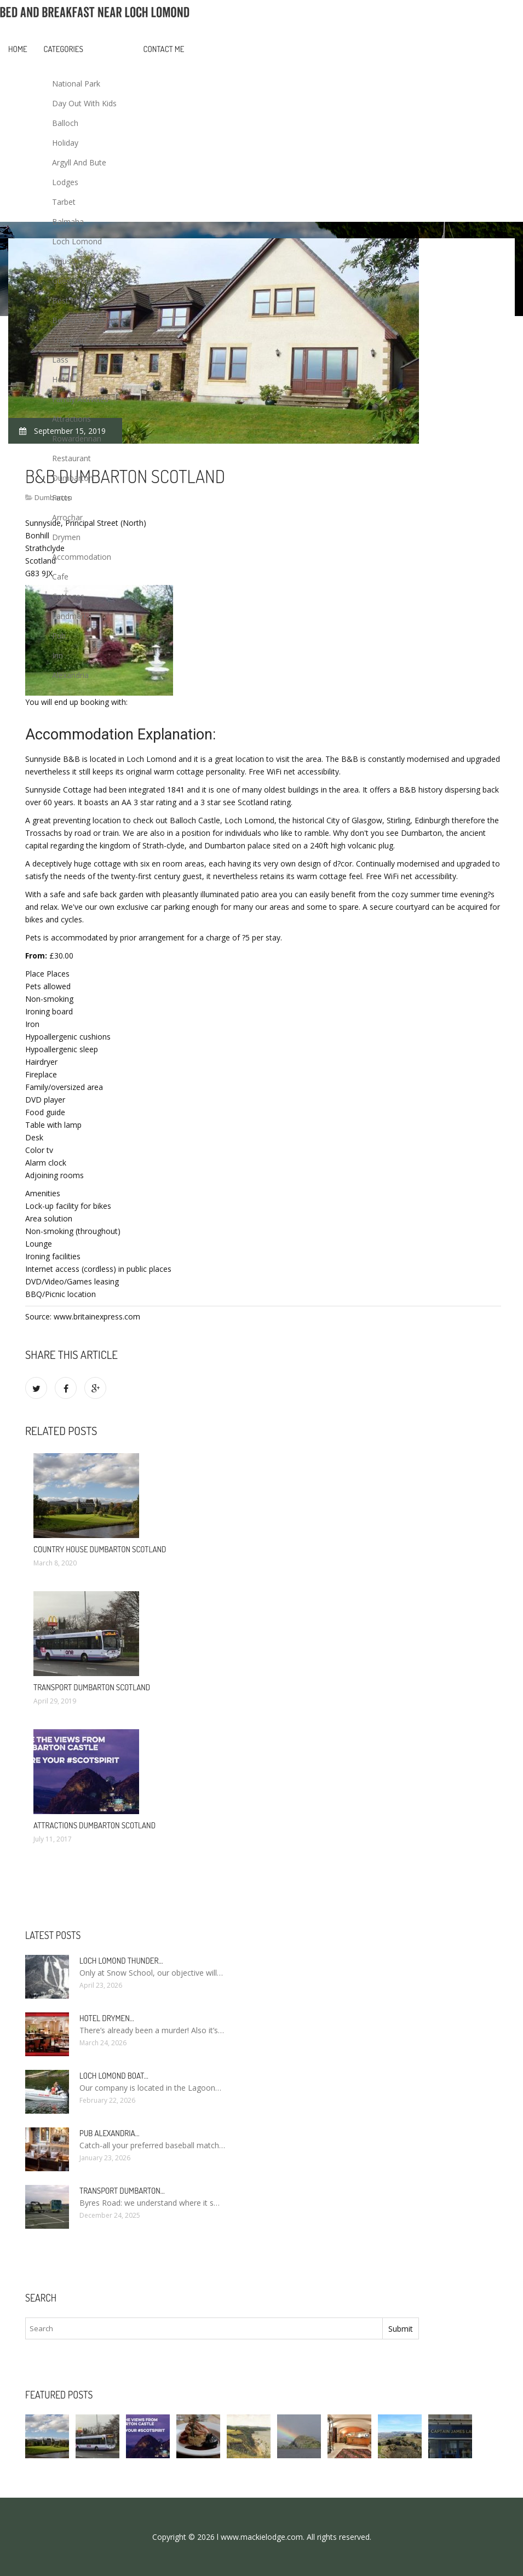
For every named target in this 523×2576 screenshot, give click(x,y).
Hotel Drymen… (106, 2018)
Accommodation (81, 557)
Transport (69, 340)
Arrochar (67, 517)
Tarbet (64, 202)
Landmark (70, 616)
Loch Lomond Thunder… (121, 1960)
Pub (59, 635)
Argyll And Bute (79, 162)
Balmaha (68, 221)
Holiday (65, 142)
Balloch (65, 123)
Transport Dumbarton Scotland (91, 1687)
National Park (76, 83)
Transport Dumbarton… (122, 2190)
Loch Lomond (77, 241)
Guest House (75, 281)
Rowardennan (76, 438)
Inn (57, 655)
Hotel (61, 379)
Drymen (66, 537)
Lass (60, 359)
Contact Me (164, 49)
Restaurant (71, 458)
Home (17, 49)
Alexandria (70, 675)
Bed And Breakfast (85, 320)
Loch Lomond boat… (113, 2075)
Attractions (71, 419)
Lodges (65, 182)
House (63, 261)
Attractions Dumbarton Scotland (94, 1825)
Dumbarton (72, 478)
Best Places (73, 300)
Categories (63, 49)
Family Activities (80, 399)
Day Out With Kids (84, 103)
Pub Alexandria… (109, 2133)
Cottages (68, 596)
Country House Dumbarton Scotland (99, 1549)
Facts (61, 497)
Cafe (60, 576)
